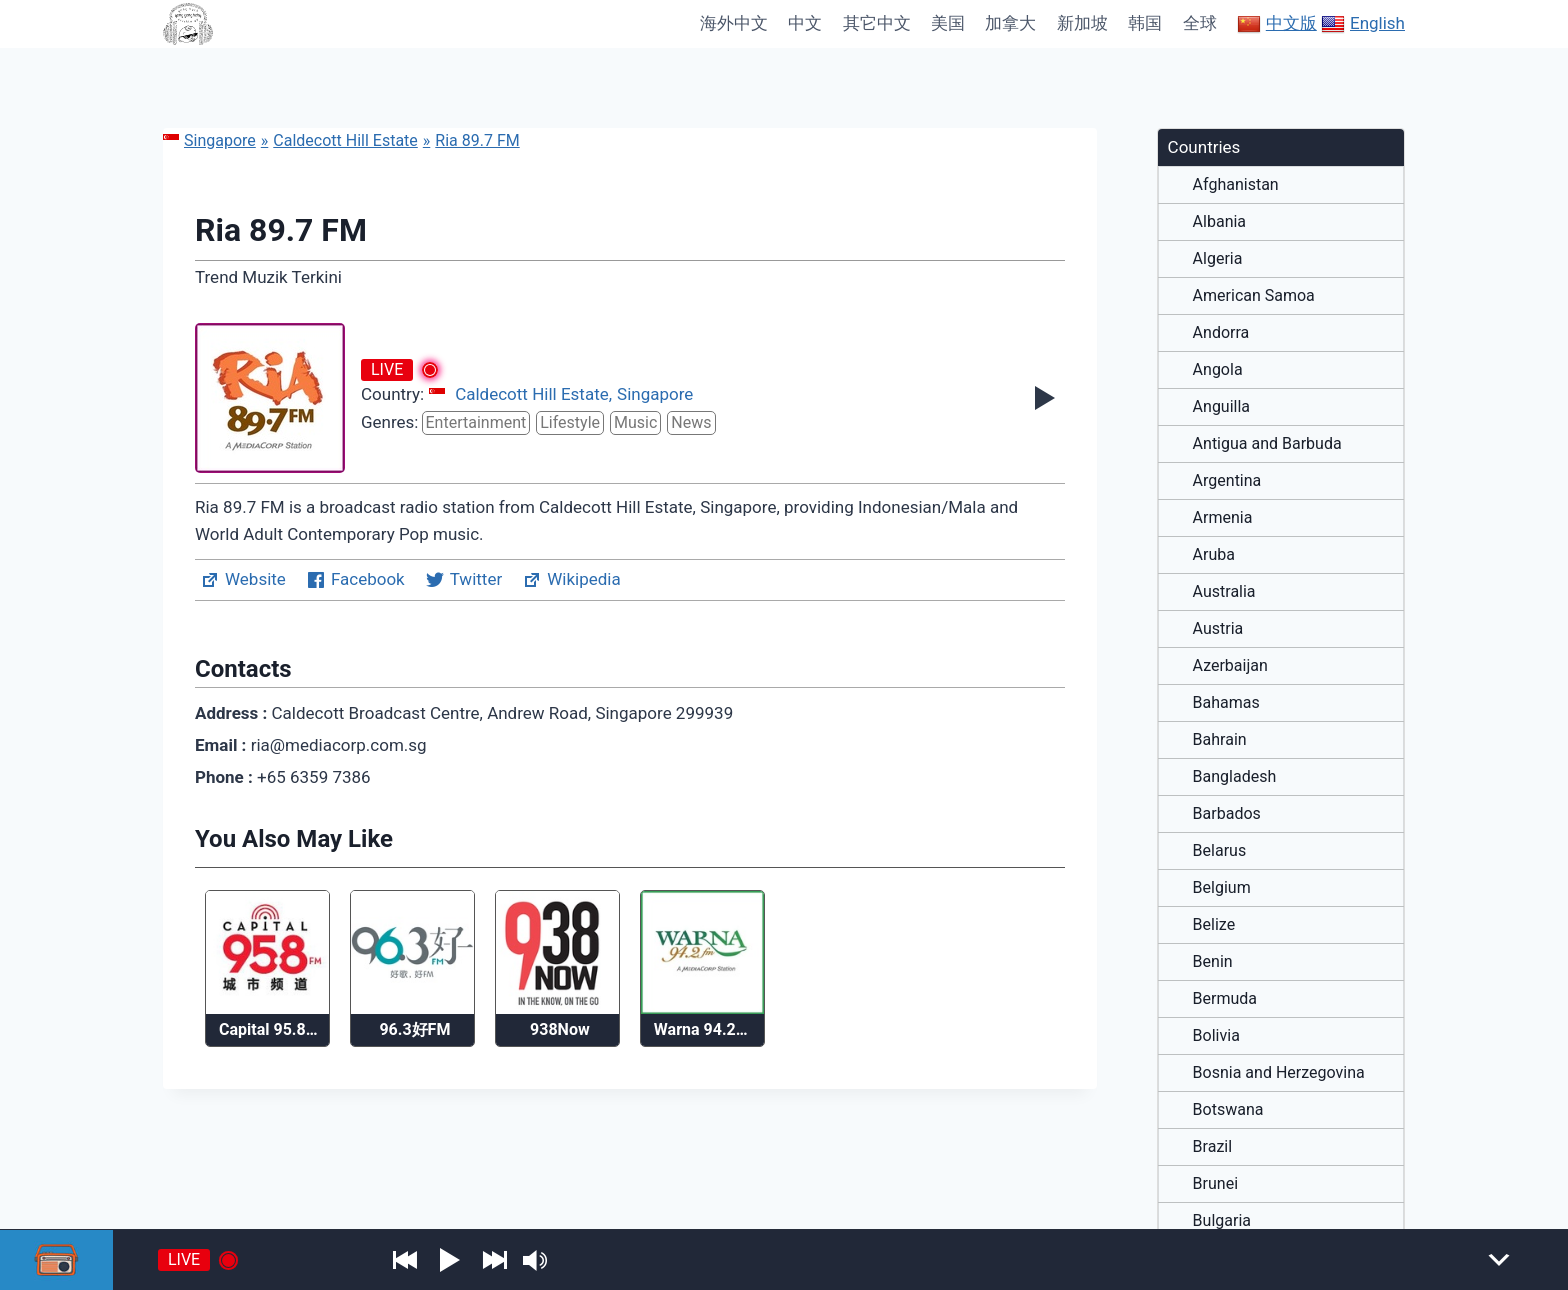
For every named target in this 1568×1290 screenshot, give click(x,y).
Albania (1219, 222)
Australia (1224, 592)
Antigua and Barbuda (1267, 444)
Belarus (1220, 851)
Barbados (1227, 814)
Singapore (209, 140)
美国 (948, 23)
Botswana (1228, 1110)
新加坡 (1082, 23)
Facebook (355, 580)
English (1363, 23)
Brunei (1215, 1184)
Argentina (1227, 481)
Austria (1218, 629)
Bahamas (1226, 703)
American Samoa (1254, 296)
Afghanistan (1236, 185)
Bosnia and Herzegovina (1279, 1073)
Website (243, 580)
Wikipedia (571, 580)
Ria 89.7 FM (477, 140)
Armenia (1223, 518)
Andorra (1221, 333)
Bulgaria (1222, 1221)
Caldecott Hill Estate (345, 140)
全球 (1200, 23)
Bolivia (1216, 1036)
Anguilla (1221, 407)
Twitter (463, 580)
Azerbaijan (1230, 666)
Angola (1218, 370)
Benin (1213, 962)
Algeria (1218, 259)
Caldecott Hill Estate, (533, 394)
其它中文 (877, 23)
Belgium (1222, 888)
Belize (1214, 925)
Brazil (1213, 1147)
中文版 (1277, 23)
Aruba (1214, 555)
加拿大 (1010, 23)
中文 (805, 23)
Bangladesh (1235, 777)
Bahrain (1220, 740)
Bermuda (1225, 999)
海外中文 (734, 23)
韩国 (1145, 23)
